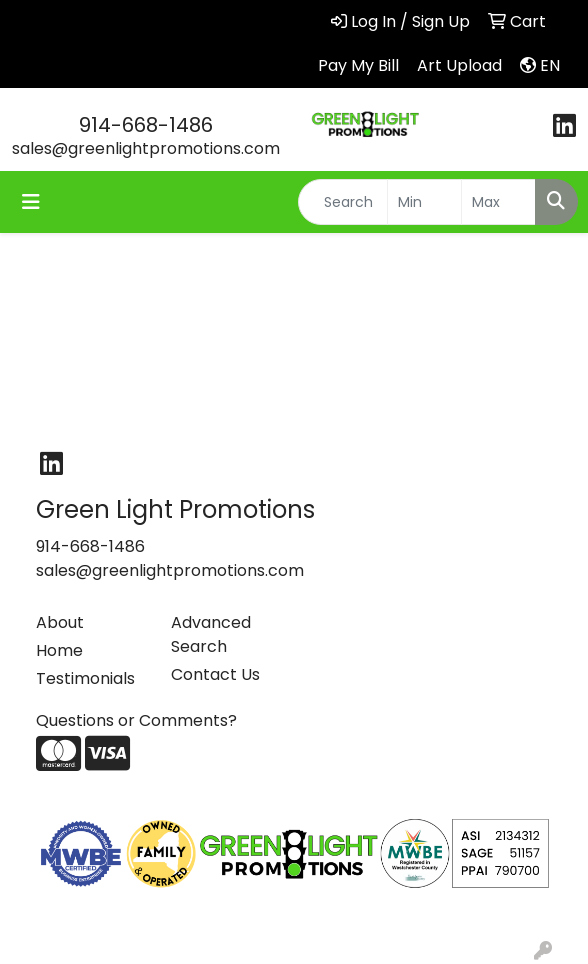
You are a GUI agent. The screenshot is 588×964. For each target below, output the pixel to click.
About (60, 622)
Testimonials (85, 678)
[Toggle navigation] (31, 202)
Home (59, 650)
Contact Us (215, 674)
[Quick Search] (343, 202)
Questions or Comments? (136, 720)
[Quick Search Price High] (498, 202)
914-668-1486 (146, 125)
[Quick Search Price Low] (424, 202)
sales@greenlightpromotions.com (146, 148)
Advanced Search (211, 634)
